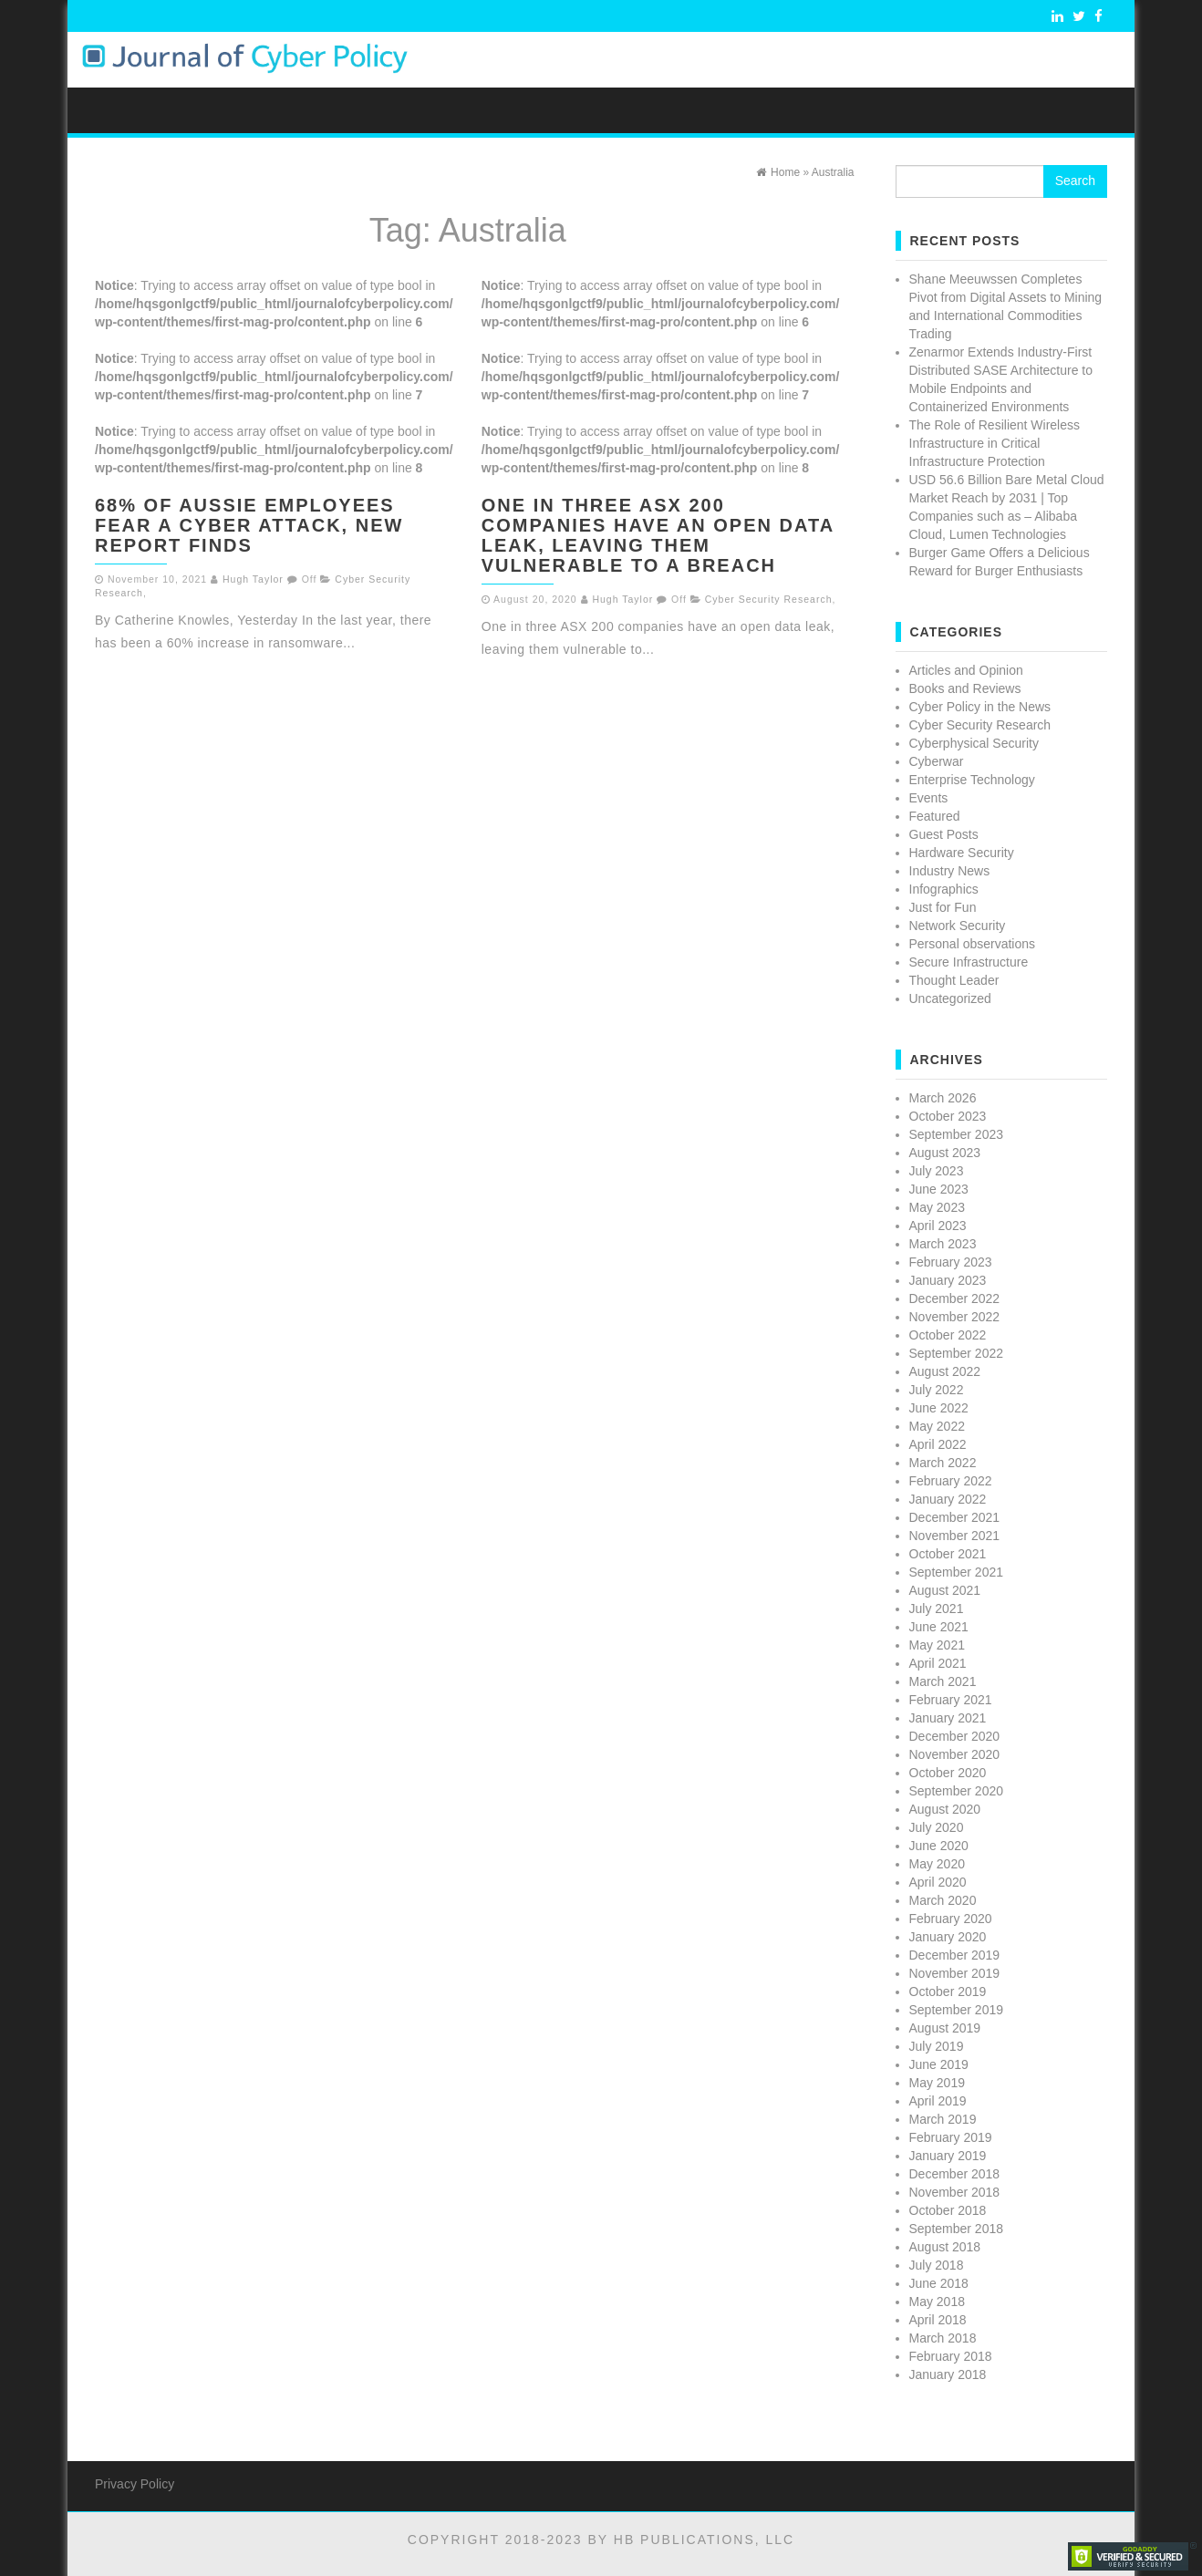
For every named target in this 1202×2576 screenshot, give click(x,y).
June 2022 (939, 1408)
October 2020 (948, 1772)
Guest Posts (944, 834)
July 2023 (936, 1171)
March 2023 (943, 1243)
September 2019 (956, 2009)
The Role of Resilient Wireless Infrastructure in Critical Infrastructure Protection (995, 443)
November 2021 (954, 1535)
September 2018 (956, 2228)
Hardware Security (961, 852)
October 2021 (948, 1554)
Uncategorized (950, 998)
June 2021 (939, 1626)
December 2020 (954, 1736)
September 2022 (956, 1353)
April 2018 (938, 2319)
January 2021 (948, 1718)
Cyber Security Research (769, 599)
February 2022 (950, 1481)
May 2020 (937, 1864)
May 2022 (937, 1426)
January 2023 (948, 1280)
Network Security (957, 925)
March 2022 (943, 1462)
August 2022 (945, 1371)
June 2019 (939, 2064)
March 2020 (943, 1900)
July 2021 (936, 1608)
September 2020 (956, 1791)
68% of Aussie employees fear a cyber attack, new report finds (249, 525)
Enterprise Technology (972, 779)
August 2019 (945, 2028)
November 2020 (954, 1754)
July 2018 (936, 2265)
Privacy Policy (134, 2484)
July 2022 (936, 1389)
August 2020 (945, 1809)
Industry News (949, 871)
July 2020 (936, 1827)
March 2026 (943, 1098)
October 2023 (948, 1116)
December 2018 (954, 2174)
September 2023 (956, 1134)
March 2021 (943, 1681)
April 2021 (938, 1663)
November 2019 (954, 1973)
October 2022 (948, 1335)
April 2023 (938, 1225)
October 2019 (948, 1991)
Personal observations (972, 943)
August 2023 (945, 1152)
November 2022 (954, 1316)
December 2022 (954, 1298)
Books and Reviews (965, 688)
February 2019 (950, 2137)
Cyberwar (936, 761)
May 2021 (937, 1645)
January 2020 (948, 1936)
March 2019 (943, 2119)
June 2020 (939, 1845)
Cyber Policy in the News (980, 706)
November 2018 (954, 2192)
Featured (934, 816)
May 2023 (937, 1207)
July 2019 (936, 2046)
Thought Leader (954, 980)
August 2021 (945, 1590)
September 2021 (956, 1572)
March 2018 (943, 2338)
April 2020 (938, 1882)
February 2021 (950, 1699)
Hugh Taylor (253, 579)
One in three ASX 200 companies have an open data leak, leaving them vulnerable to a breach (658, 535)
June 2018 (939, 2283)
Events (928, 798)
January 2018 (948, 2374)
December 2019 (954, 1955)
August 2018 (945, 2247)
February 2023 (950, 1262)
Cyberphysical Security (974, 743)
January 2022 (948, 1499)
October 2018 (948, 2210)
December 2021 (954, 1517)
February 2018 (950, 2356)
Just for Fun (943, 907)
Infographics (944, 889)
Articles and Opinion (966, 670)
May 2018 (937, 2301)
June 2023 (939, 1189)
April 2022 (938, 1444)
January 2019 (948, 2155)
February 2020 (950, 1918)
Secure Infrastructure (969, 962)
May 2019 (937, 2082)
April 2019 (938, 2101)
